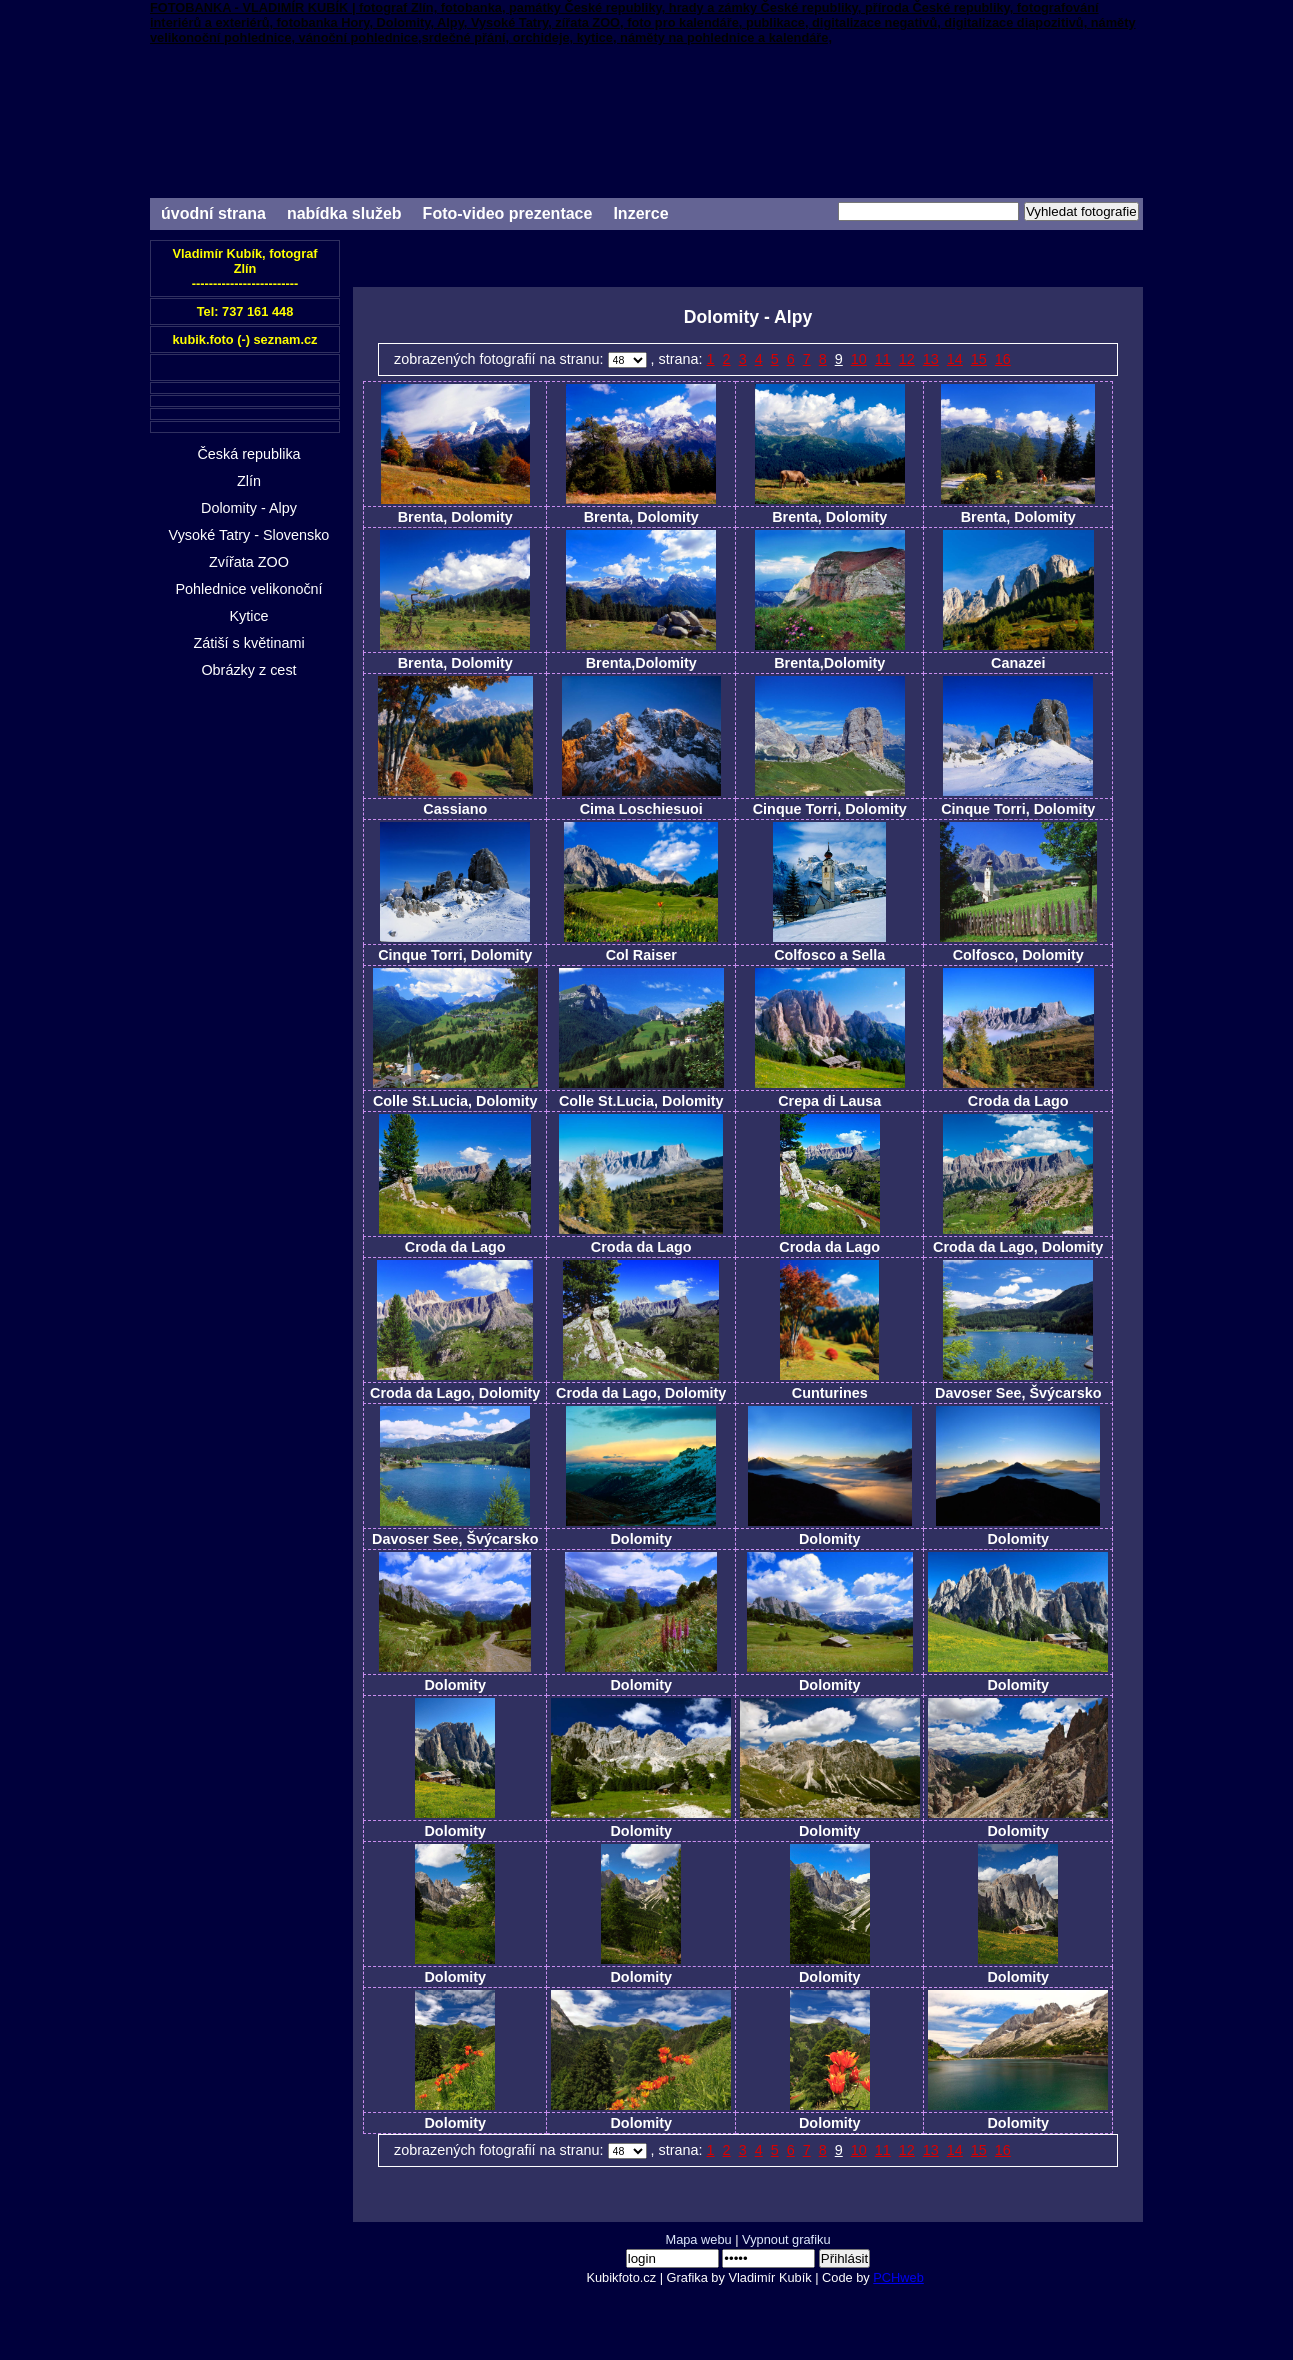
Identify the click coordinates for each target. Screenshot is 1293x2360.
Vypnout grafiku (786, 2239)
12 (907, 359)
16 (1003, 359)
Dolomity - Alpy (249, 508)
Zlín (249, 481)
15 (979, 359)
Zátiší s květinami (248, 643)
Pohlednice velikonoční (248, 589)
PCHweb (898, 2277)
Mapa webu (698, 2239)
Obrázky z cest (248, 670)
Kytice (248, 616)
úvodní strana (213, 213)
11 (883, 359)
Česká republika (248, 454)
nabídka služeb (344, 213)
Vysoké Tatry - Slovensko (249, 535)
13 (931, 359)
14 (955, 359)
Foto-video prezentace (508, 213)
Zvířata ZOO (249, 562)
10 (859, 359)
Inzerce (640, 213)
